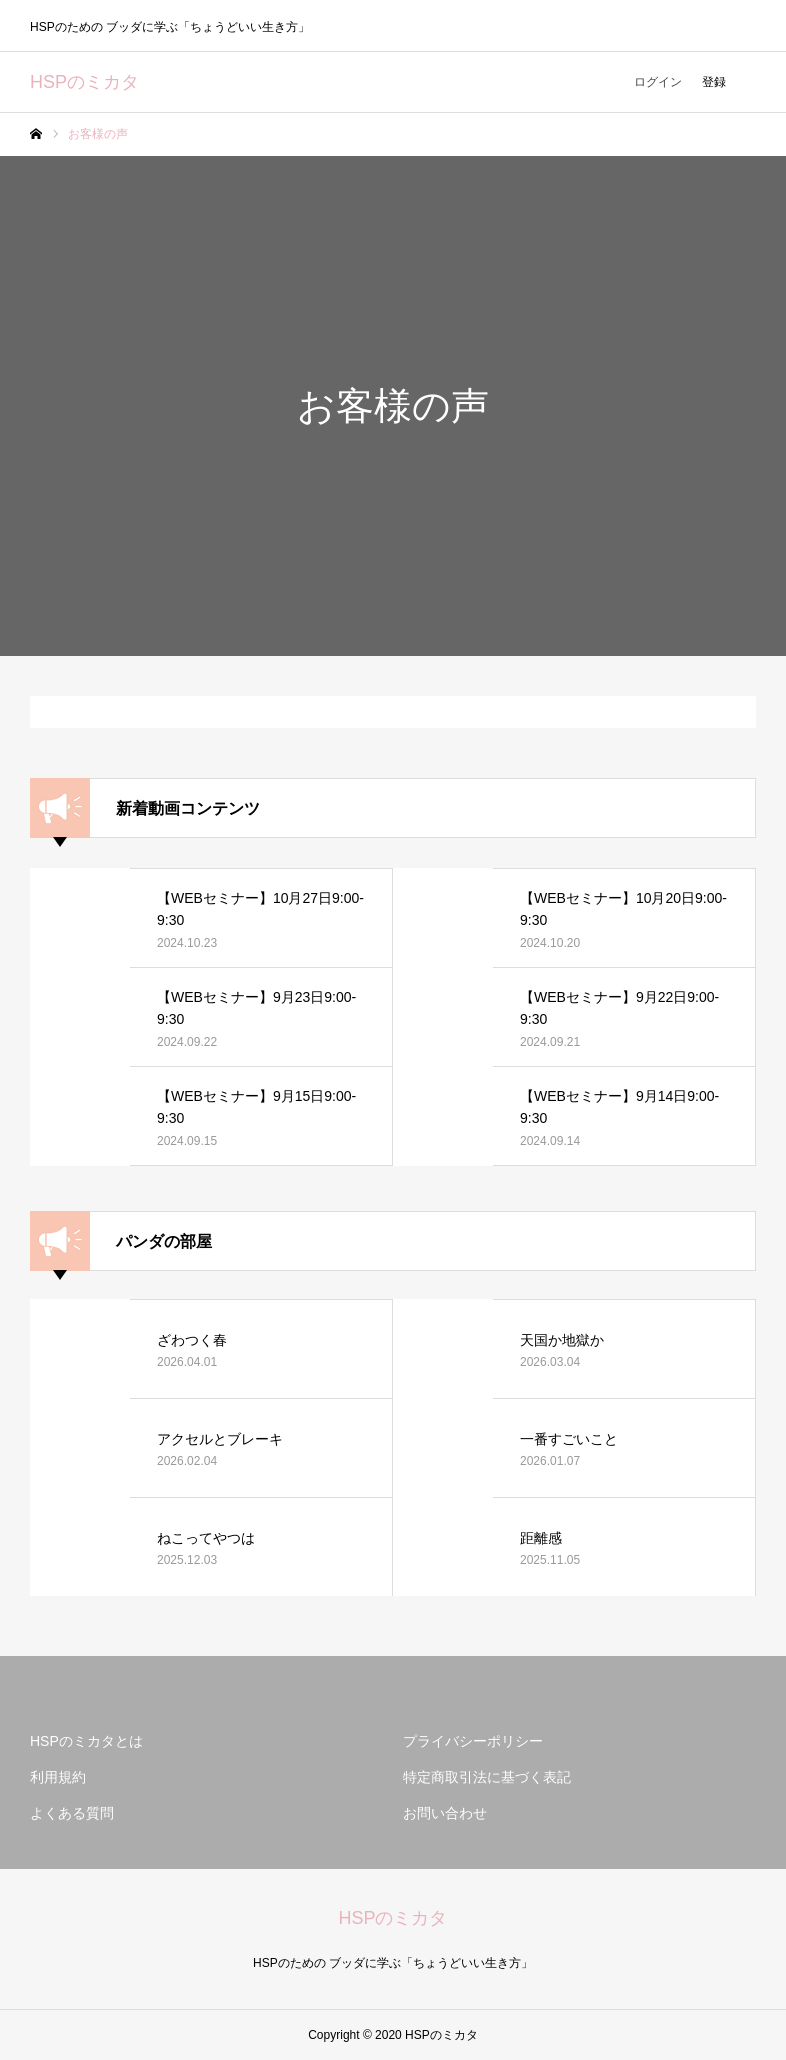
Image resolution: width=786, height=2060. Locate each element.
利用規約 (58, 1777)
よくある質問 (72, 1813)
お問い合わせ (445, 1813)
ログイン (658, 82)
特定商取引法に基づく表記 (487, 1777)
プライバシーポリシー (473, 1741)
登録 (714, 82)
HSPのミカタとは (86, 1741)
